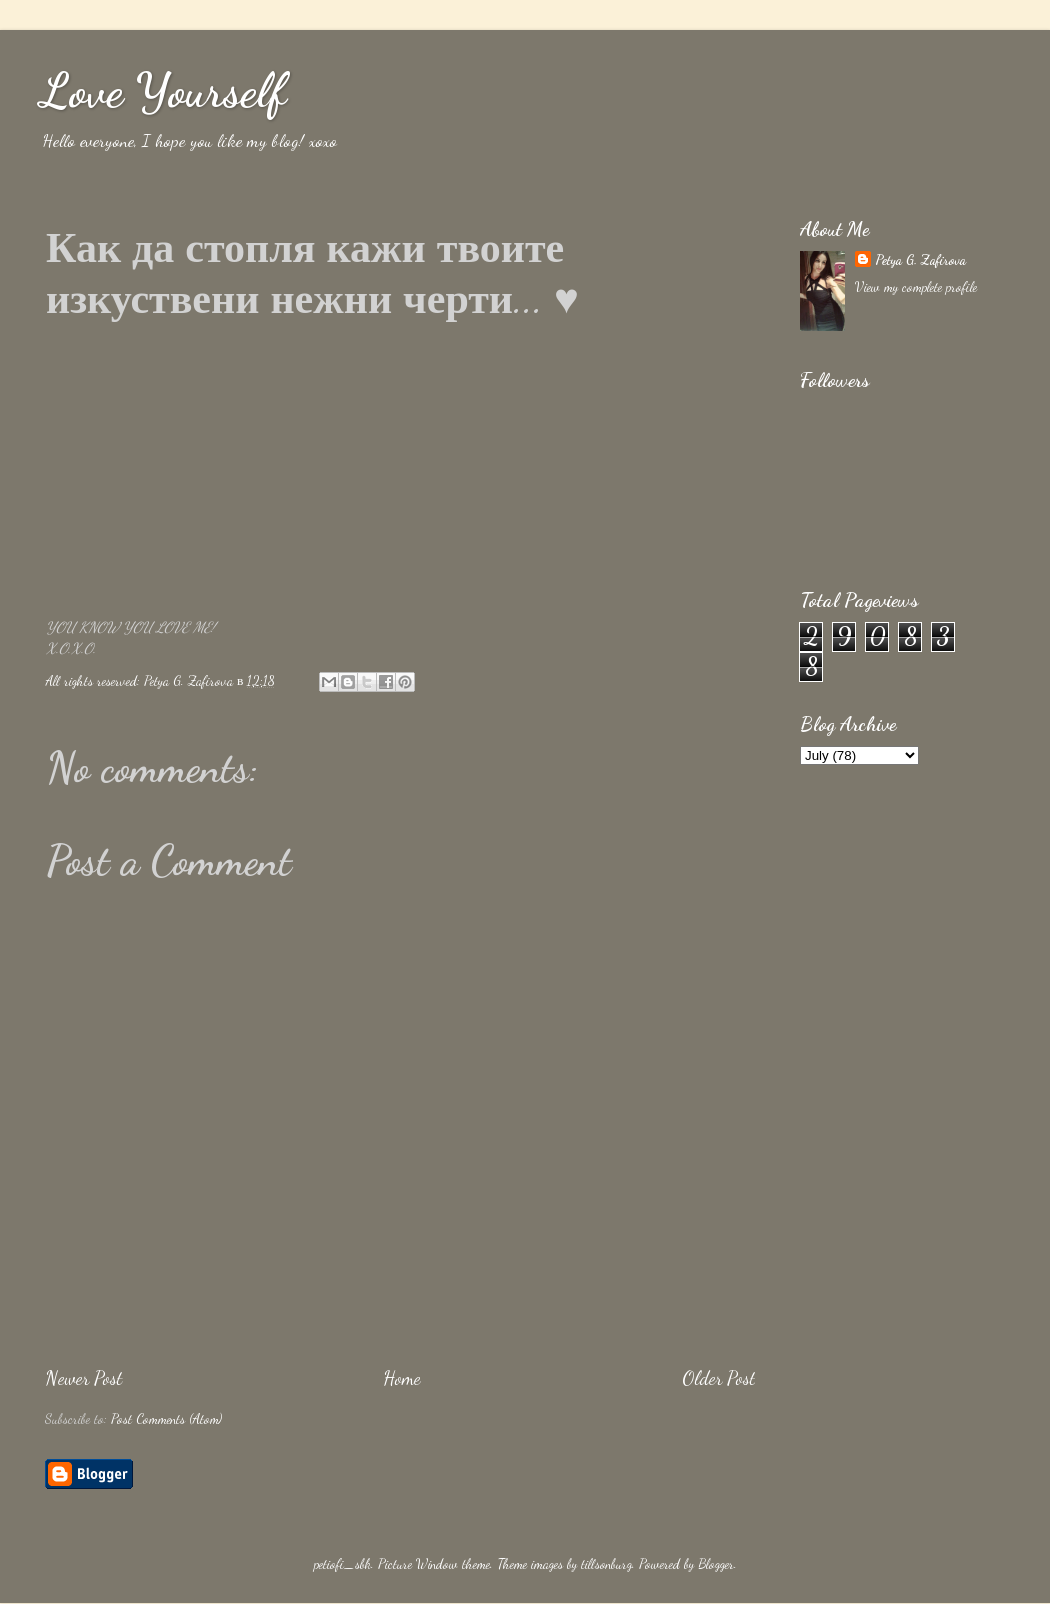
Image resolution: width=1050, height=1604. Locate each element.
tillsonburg (606, 1564)
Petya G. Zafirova (920, 260)
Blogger (716, 1564)
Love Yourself (163, 90)
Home (402, 1378)
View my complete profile (916, 287)
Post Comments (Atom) (166, 1419)
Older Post (718, 1378)
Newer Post (83, 1378)
